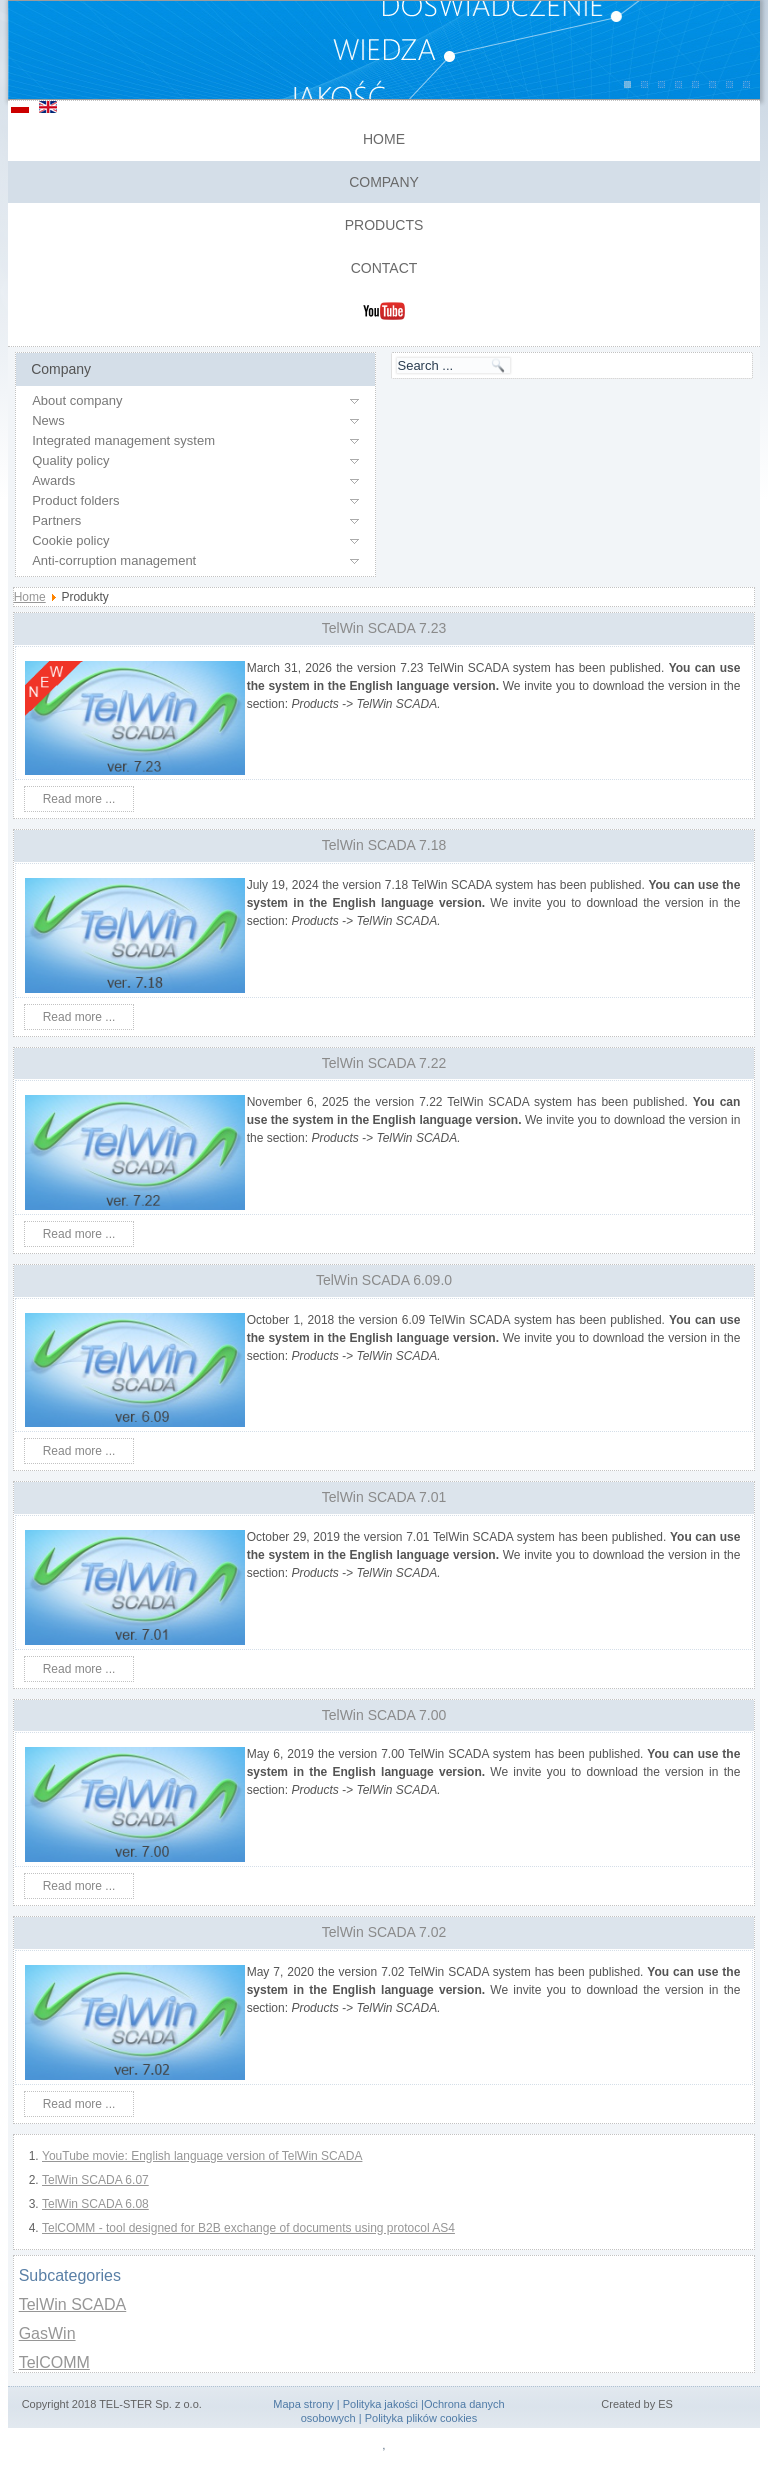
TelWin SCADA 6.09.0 (384, 1280)
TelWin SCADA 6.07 (95, 2180)
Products (384, 225)
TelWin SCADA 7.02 (384, 1932)
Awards (53, 480)
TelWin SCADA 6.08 (95, 2204)
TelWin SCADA (73, 2304)
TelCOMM (54, 2362)
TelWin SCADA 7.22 (384, 1063)
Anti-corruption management (114, 560)
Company (384, 182)
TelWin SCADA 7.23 (384, 628)
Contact (384, 268)
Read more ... (79, 799)
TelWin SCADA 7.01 (384, 1497)
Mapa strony (303, 2404)
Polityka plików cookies (421, 2418)
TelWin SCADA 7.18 (384, 845)
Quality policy (70, 460)
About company (77, 400)
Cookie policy (70, 540)
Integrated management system (123, 440)
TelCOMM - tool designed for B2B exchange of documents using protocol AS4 (248, 2228)
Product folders (75, 500)
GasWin (47, 2333)
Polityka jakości (380, 2404)
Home (384, 139)
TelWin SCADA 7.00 (384, 1715)
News (48, 420)
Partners (56, 520)
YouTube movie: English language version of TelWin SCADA (202, 2156)
